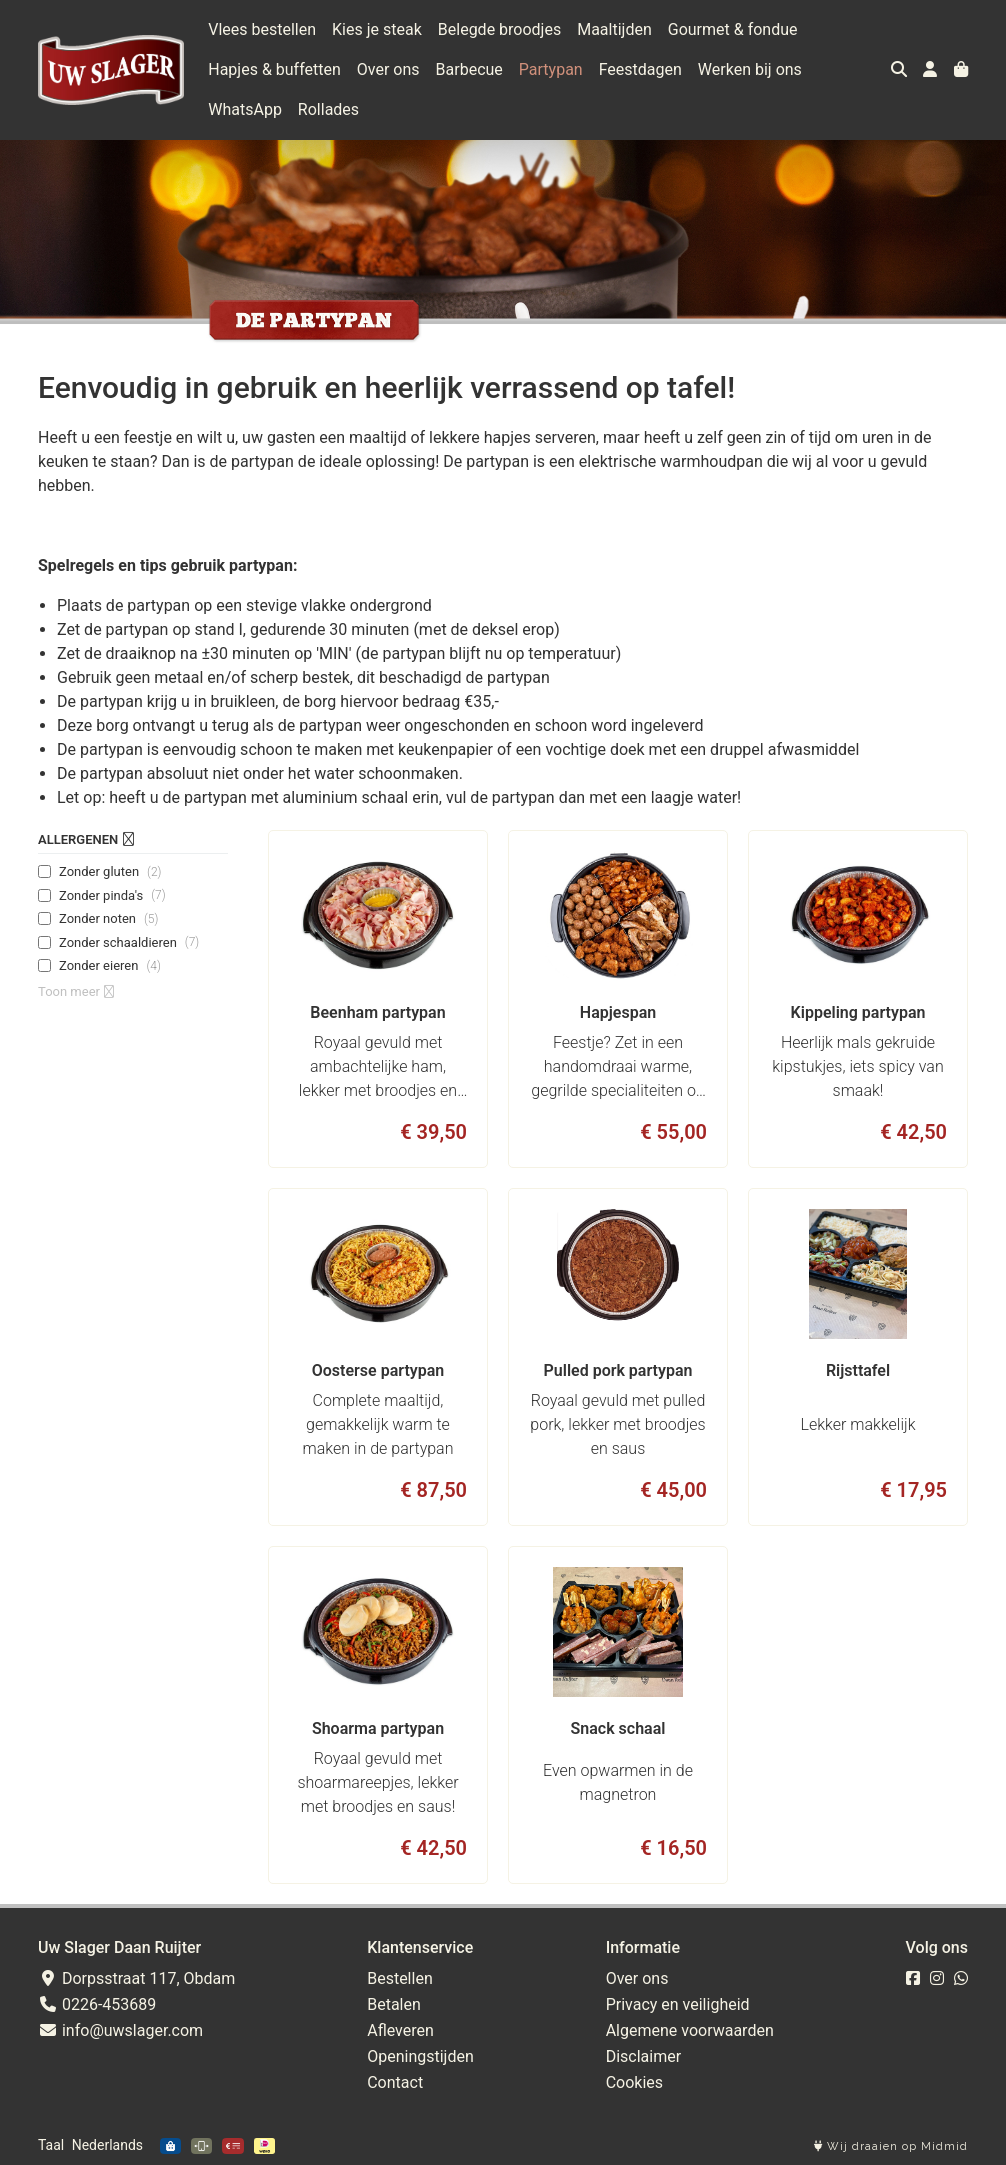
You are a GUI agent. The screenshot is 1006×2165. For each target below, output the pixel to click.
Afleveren (400, 2030)
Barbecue (469, 69)
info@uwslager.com (120, 2030)
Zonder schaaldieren (129, 942)
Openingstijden (420, 2056)
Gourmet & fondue (733, 29)
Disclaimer (643, 2056)
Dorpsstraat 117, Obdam (136, 1978)
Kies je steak (377, 29)
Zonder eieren (110, 966)
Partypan (551, 69)
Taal (51, 2145)
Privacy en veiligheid (678, 2004)
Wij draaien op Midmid (891, 2146)
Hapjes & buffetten (274, 69)
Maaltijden (614, 29)
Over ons (388, 69)
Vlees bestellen (262, 29)
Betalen (394, 2004)
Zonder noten (108, 919)
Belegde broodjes (499, 29)
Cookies (634, 2082)
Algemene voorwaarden (690, 2030)
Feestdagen (640, 69)
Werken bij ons (750, 69)
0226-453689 (97, 2004)
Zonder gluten (110, 872)
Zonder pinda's (112, 895)
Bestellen (400, 1978)
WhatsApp (245, 109)
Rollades (328, 109)
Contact (395, 2082)
